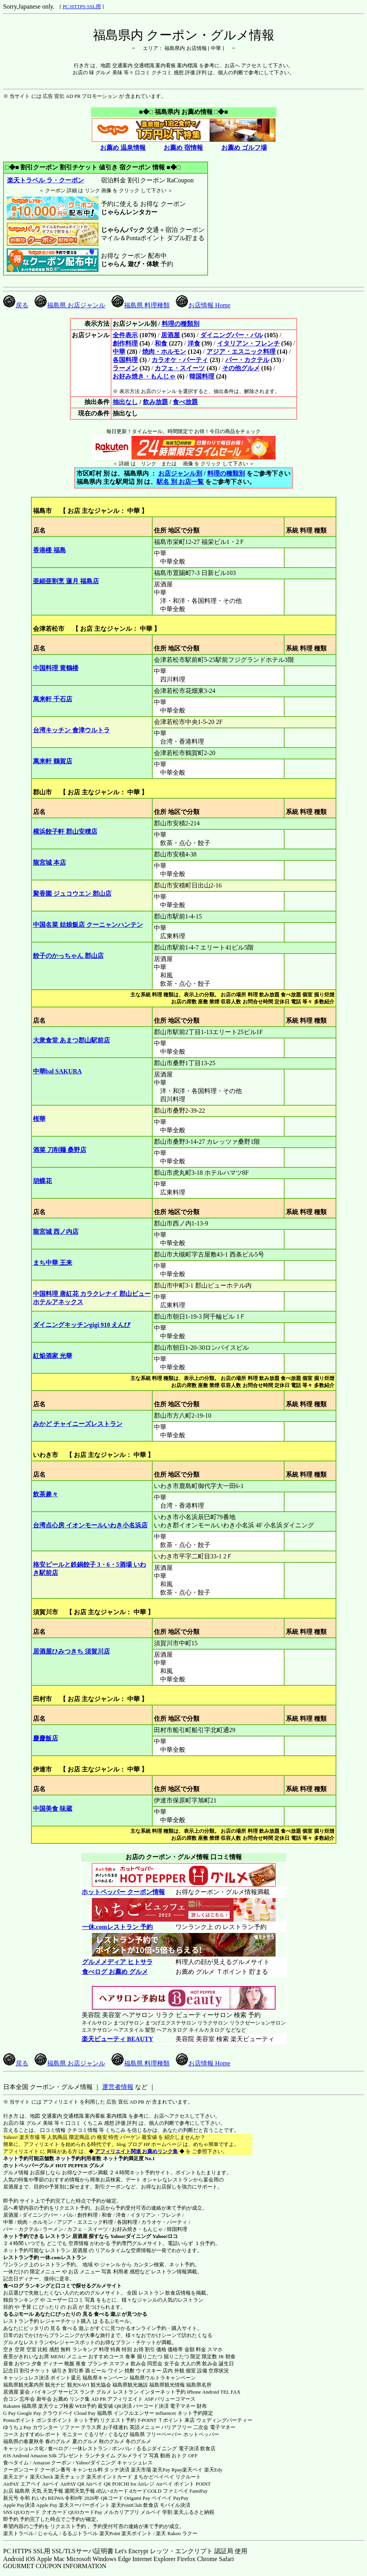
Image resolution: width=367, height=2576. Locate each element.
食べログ (13, 2286)
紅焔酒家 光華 (52, 1355)
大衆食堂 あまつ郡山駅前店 (71, 1040)
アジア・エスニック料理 (241, 351)
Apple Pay (47, 2505)
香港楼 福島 (49, 550)
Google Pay (29, 2413)
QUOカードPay (85, 2512)
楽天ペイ (192, 2470)
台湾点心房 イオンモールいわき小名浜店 (90, 1525)
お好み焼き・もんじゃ (144, 376)
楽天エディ (16, 2477)
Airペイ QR (98, 2484)
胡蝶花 (42, 1181)
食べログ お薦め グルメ (115, 1971)
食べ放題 (185, 402)
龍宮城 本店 (49, 862)
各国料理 (125, 359)
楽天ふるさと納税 (193, 2512)
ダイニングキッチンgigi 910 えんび (82, 1324)
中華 (119, 351)
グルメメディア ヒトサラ (117, 1962)
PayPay (180, 2498)
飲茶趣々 (45, 1494)
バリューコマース (175, 2399)
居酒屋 (170, 335)
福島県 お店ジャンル (70, 305)
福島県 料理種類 (140, 305)
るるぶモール (18, 2314)
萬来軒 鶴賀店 (52, 761)
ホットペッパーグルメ (28, 2165)
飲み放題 (155, 402)
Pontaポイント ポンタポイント (37, 2420)
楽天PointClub (126, 2505)
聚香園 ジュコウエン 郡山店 (72, 893)
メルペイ (151, 2512)
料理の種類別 (180, 323)
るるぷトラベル (80, 2533)
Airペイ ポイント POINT (183, 2484)
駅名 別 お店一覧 (180, 481)
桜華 (39, 1118)
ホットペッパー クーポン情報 (123, 1892)
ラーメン (125, 368)
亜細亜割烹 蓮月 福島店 (66, 581)
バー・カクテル (247, 359)
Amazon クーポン (52, 2463)
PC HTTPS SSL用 (81, 6)
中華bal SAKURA (57, 1071)
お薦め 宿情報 (183, 147)
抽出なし (125, 402)
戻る (15, 305)
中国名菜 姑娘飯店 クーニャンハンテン (88, 924)
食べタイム (16, 2463)
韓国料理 (201, 376)
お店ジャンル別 (180, 473)
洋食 (194, 343)
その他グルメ (241, 368)
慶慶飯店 (45, 1738)
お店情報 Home (203, 305)
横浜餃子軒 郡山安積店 (65, 831)
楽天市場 (141, 2470)
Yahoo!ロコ (165, 2236)
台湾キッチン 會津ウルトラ (71, 730)
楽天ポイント (136, 2533)
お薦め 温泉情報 (123, 147)
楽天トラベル (18, 2533)
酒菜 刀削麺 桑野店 (59, 1150)
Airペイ (50, 2484)
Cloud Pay (85, 2413)
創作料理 (125, 343)
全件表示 (125, 335)
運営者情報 (117, 2087)
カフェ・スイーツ (180, 368)
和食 (161, 343)
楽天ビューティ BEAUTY (117, 2039)
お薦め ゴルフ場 (244, 147)
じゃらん (48, 2533)
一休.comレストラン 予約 (117, 1927)
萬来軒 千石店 (52, 699)
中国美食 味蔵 (52, 1808)
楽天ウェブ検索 (56, 2406)
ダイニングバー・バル (231, 335)
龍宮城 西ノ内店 (56, 1231)
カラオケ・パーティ (180, 359)
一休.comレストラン (63, 2257)
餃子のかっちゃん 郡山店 (68, 955)
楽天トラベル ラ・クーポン (45, 180)
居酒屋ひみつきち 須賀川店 (71, 1651)
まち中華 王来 (52, 1262)
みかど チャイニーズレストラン (77, 1423)
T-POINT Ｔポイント (160, 2420)
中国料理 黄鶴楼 (56, 668)
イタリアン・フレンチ (248, 343)
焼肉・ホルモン (164, 351)
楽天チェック (70, 2477)
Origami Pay (137, 2498)
